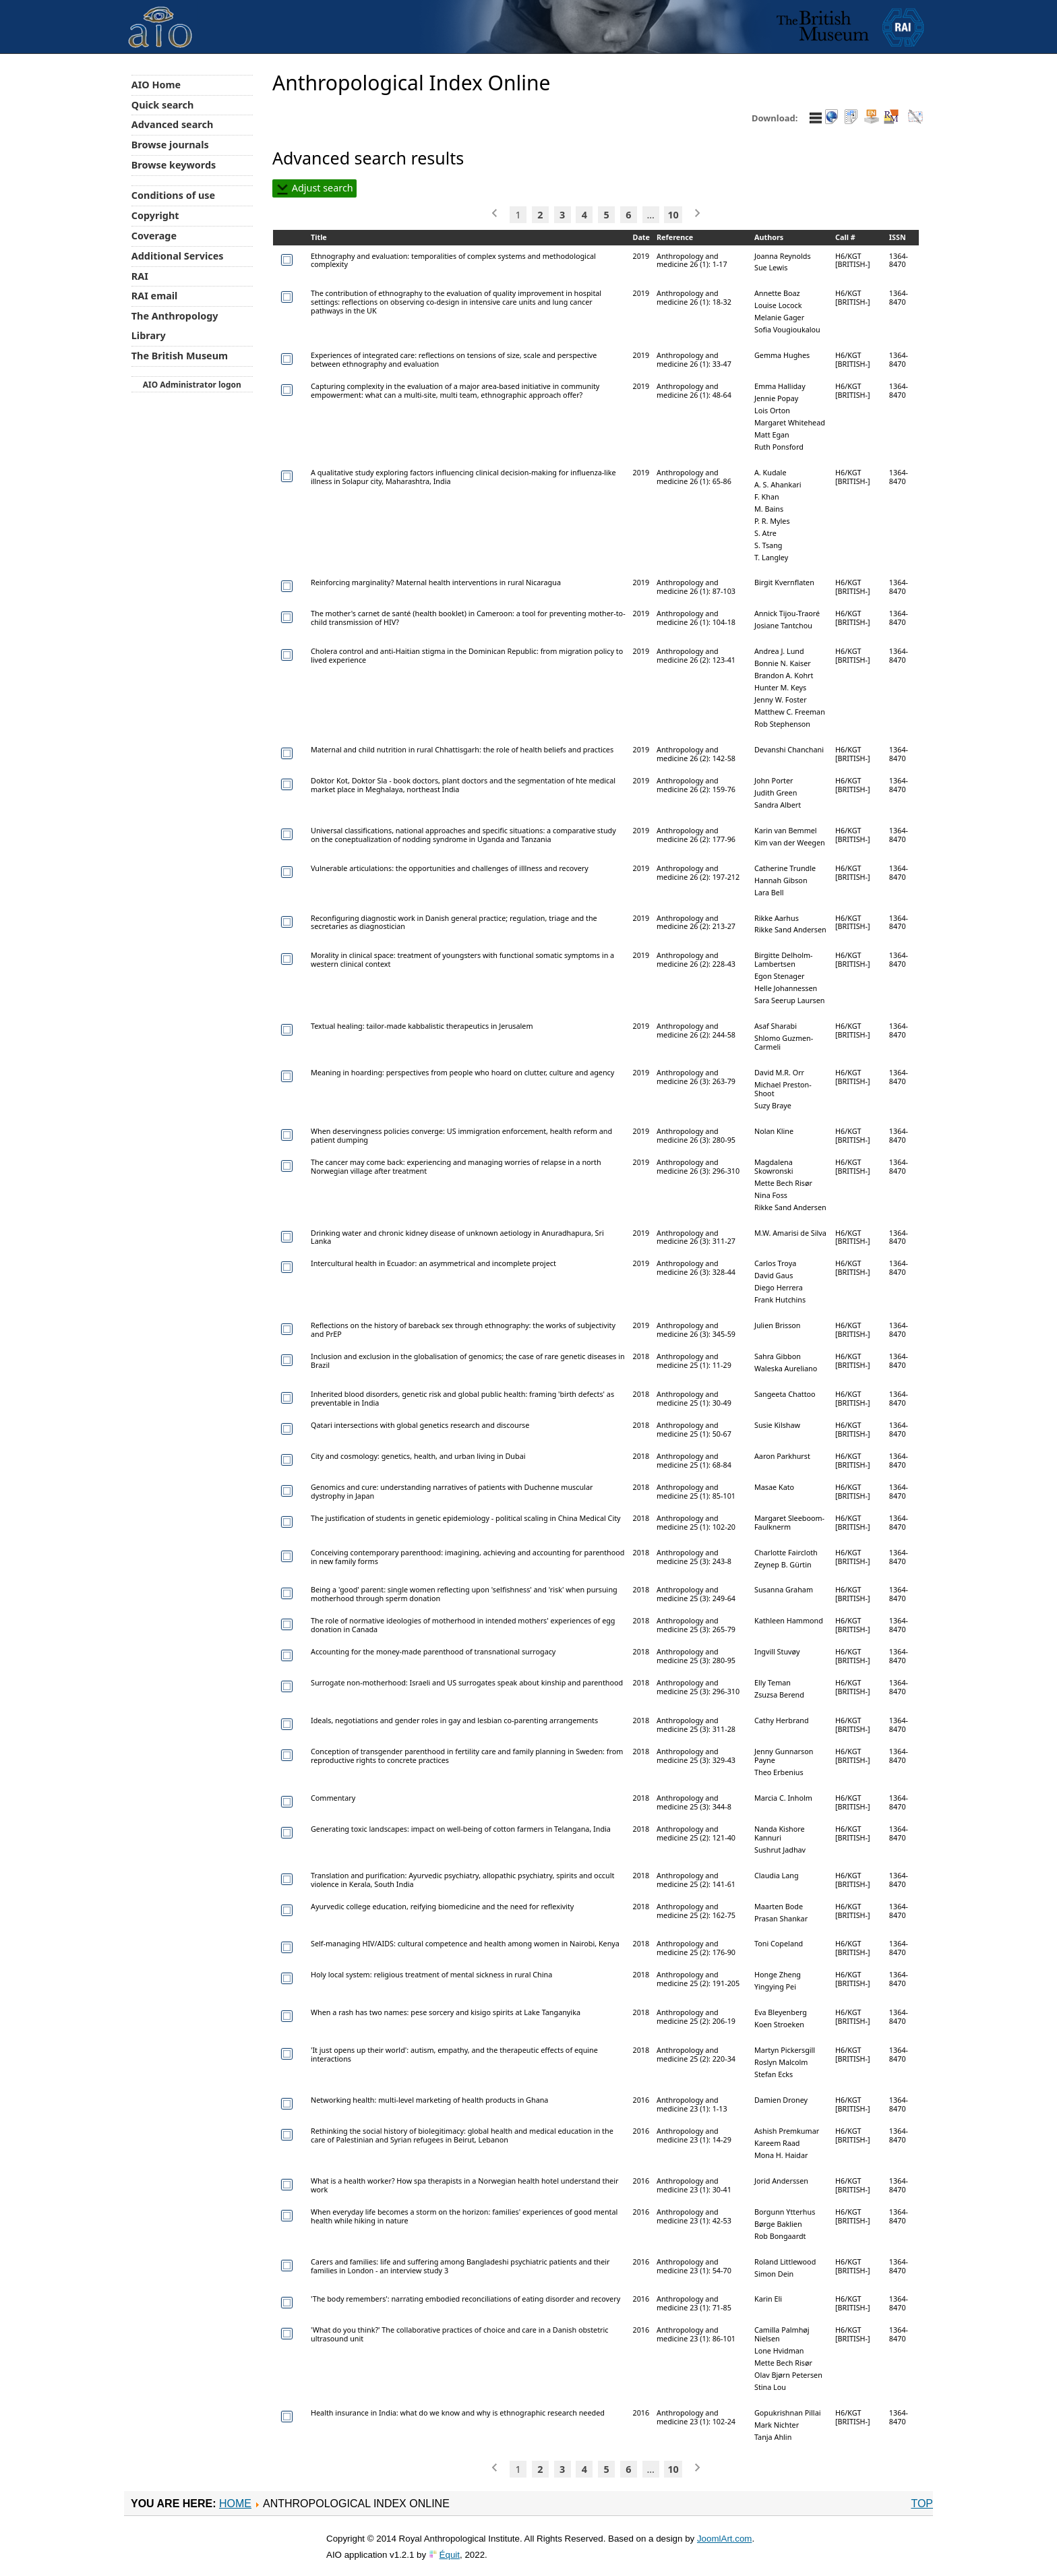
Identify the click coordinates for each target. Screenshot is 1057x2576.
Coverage (154, 235)
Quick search (162, 104)
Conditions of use (173, 195)
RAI (139, 276)
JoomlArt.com (724, 2539)
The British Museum (179, 355)
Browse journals (170, 144)
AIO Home (156, 84)
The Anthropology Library (174, 325)
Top (922, 2503)
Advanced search (172, 124)
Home (235, 2503)
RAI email (154, 295)
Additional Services (177, 255)
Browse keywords (173, 164)
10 (672, 214)
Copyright (155, 215)
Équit (450, 2555)
